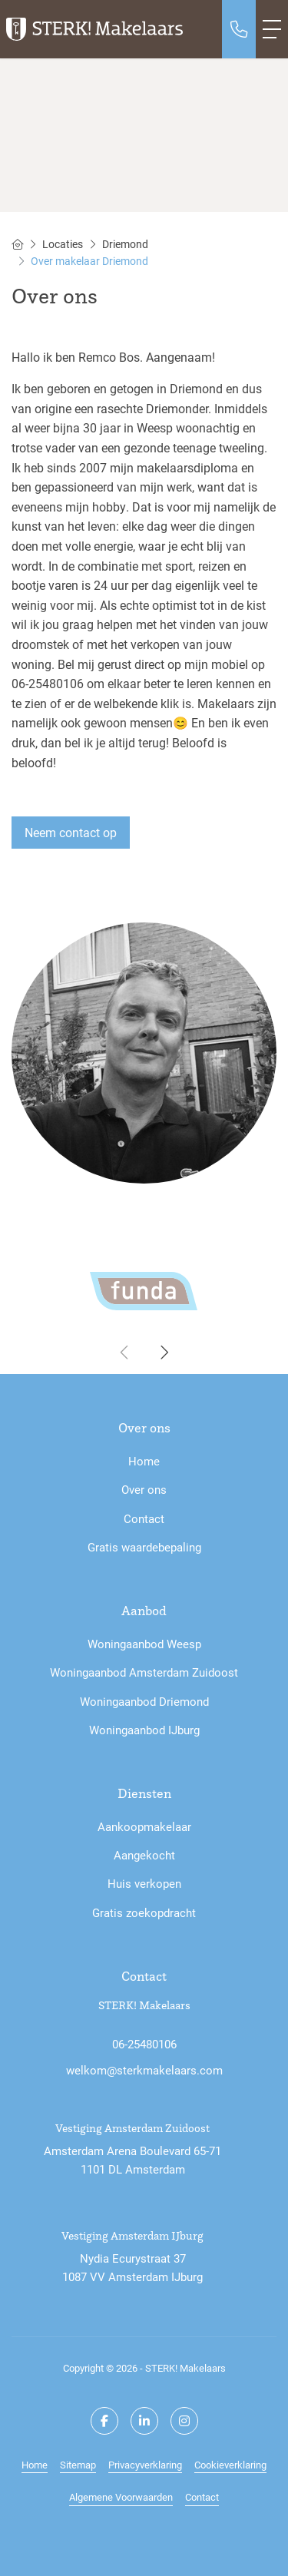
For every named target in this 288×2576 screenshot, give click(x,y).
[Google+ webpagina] (184, 2421)
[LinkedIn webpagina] (144, 2421)
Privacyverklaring (145, 2464)
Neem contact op (71, 832)
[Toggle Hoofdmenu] (272, 29)
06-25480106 (144, 2043)
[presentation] (125, 1352)
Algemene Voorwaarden (121, 2496)
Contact (202, 2496)
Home (35, 2464)
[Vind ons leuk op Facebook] (104, 2421)
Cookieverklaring (230, 2464)
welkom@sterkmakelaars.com (144, 2070)
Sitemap (78, 2464)
